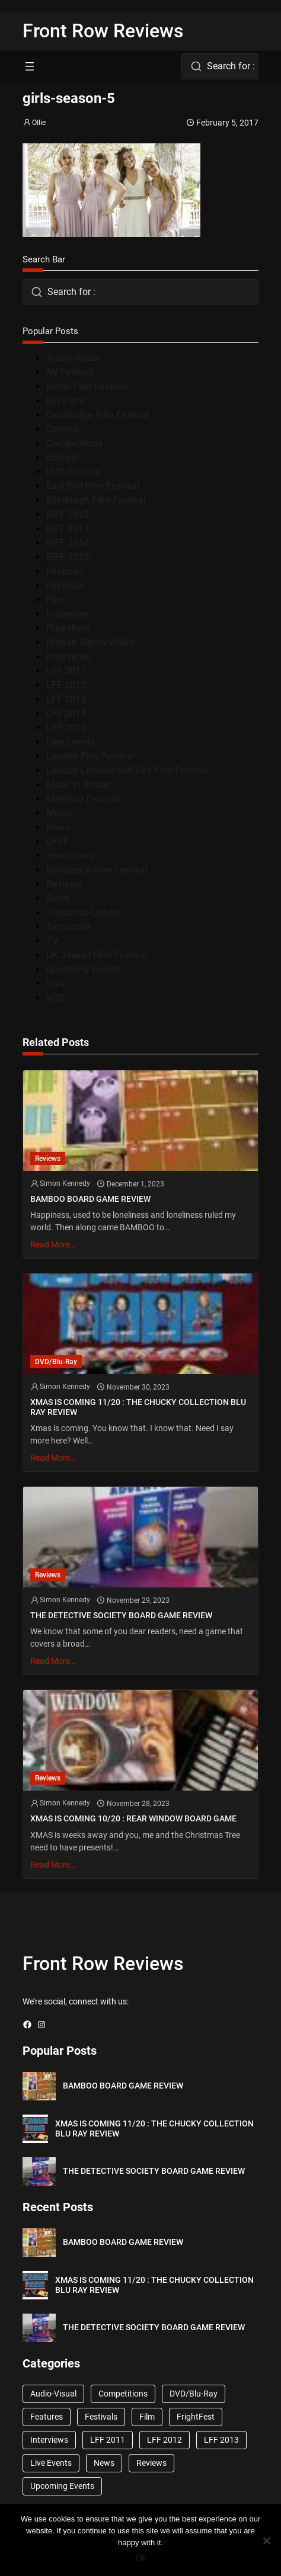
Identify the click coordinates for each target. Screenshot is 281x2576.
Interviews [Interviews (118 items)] (49, 2440)
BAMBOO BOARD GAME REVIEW (90, 1199)
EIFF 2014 (67, 542)
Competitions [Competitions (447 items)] (123, 2393)
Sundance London (84, 912)
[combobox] (219, 66)
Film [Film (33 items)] (147, 2416)
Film (55, 599)
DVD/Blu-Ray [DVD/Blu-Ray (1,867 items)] (194, 2393)
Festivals (65, 585)
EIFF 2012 (67, 514)
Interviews (68, 656)
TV (52, 941)
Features (65, 571)
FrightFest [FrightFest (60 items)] (196, 2416)
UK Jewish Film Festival (96, 955)
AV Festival (70, 372)
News (58, 827)
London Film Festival (90, 756)
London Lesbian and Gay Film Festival (127, 770)
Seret (57, 898)
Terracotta (68, 926)
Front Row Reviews (103, 31)
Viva (55, 983)
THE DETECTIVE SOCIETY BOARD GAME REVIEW (121, 1616)
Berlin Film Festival (86, 386)
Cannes (62, 429)
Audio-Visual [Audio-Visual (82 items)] (53, 2393)
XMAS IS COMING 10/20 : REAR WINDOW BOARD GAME (133, 1819)
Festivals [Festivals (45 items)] (101, 2416)
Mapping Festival (82, 798)
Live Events (70, 742)
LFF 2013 (66, 699)
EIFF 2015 (67, 557)
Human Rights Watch (90, 642)
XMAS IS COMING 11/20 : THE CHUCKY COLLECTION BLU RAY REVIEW (138, 1407)
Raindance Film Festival (97, 869)
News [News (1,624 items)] (104, 2463)
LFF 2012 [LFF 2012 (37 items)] (164, 2440)
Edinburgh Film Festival (96, 500)
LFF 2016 (66, 727)
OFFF (57, 841)
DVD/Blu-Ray (73, 471)
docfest (62, 457)
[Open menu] (30, 66)
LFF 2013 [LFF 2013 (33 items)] (221, 2440)
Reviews (64, 884)
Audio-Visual (73, 358)
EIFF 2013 (67, 528)
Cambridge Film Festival (97, 415)
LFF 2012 (66, 685)
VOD (55, 997)
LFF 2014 (66, 713)
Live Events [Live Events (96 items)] (51, 2463)
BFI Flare (65, 400)
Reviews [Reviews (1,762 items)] (151, 2463)
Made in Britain (78, 784)
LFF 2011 (66, 670)
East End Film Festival (92, 486)
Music (59, 813)
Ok (141, 2557)
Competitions (74, 443)
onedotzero (70, 855)
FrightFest (68, 628)
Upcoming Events (83, 969)
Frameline (68, 614)
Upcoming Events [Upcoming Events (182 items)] (62, 2486)
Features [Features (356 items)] (46, 2416)
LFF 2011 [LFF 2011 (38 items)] (107, 2440)
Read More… (52, 1244)
